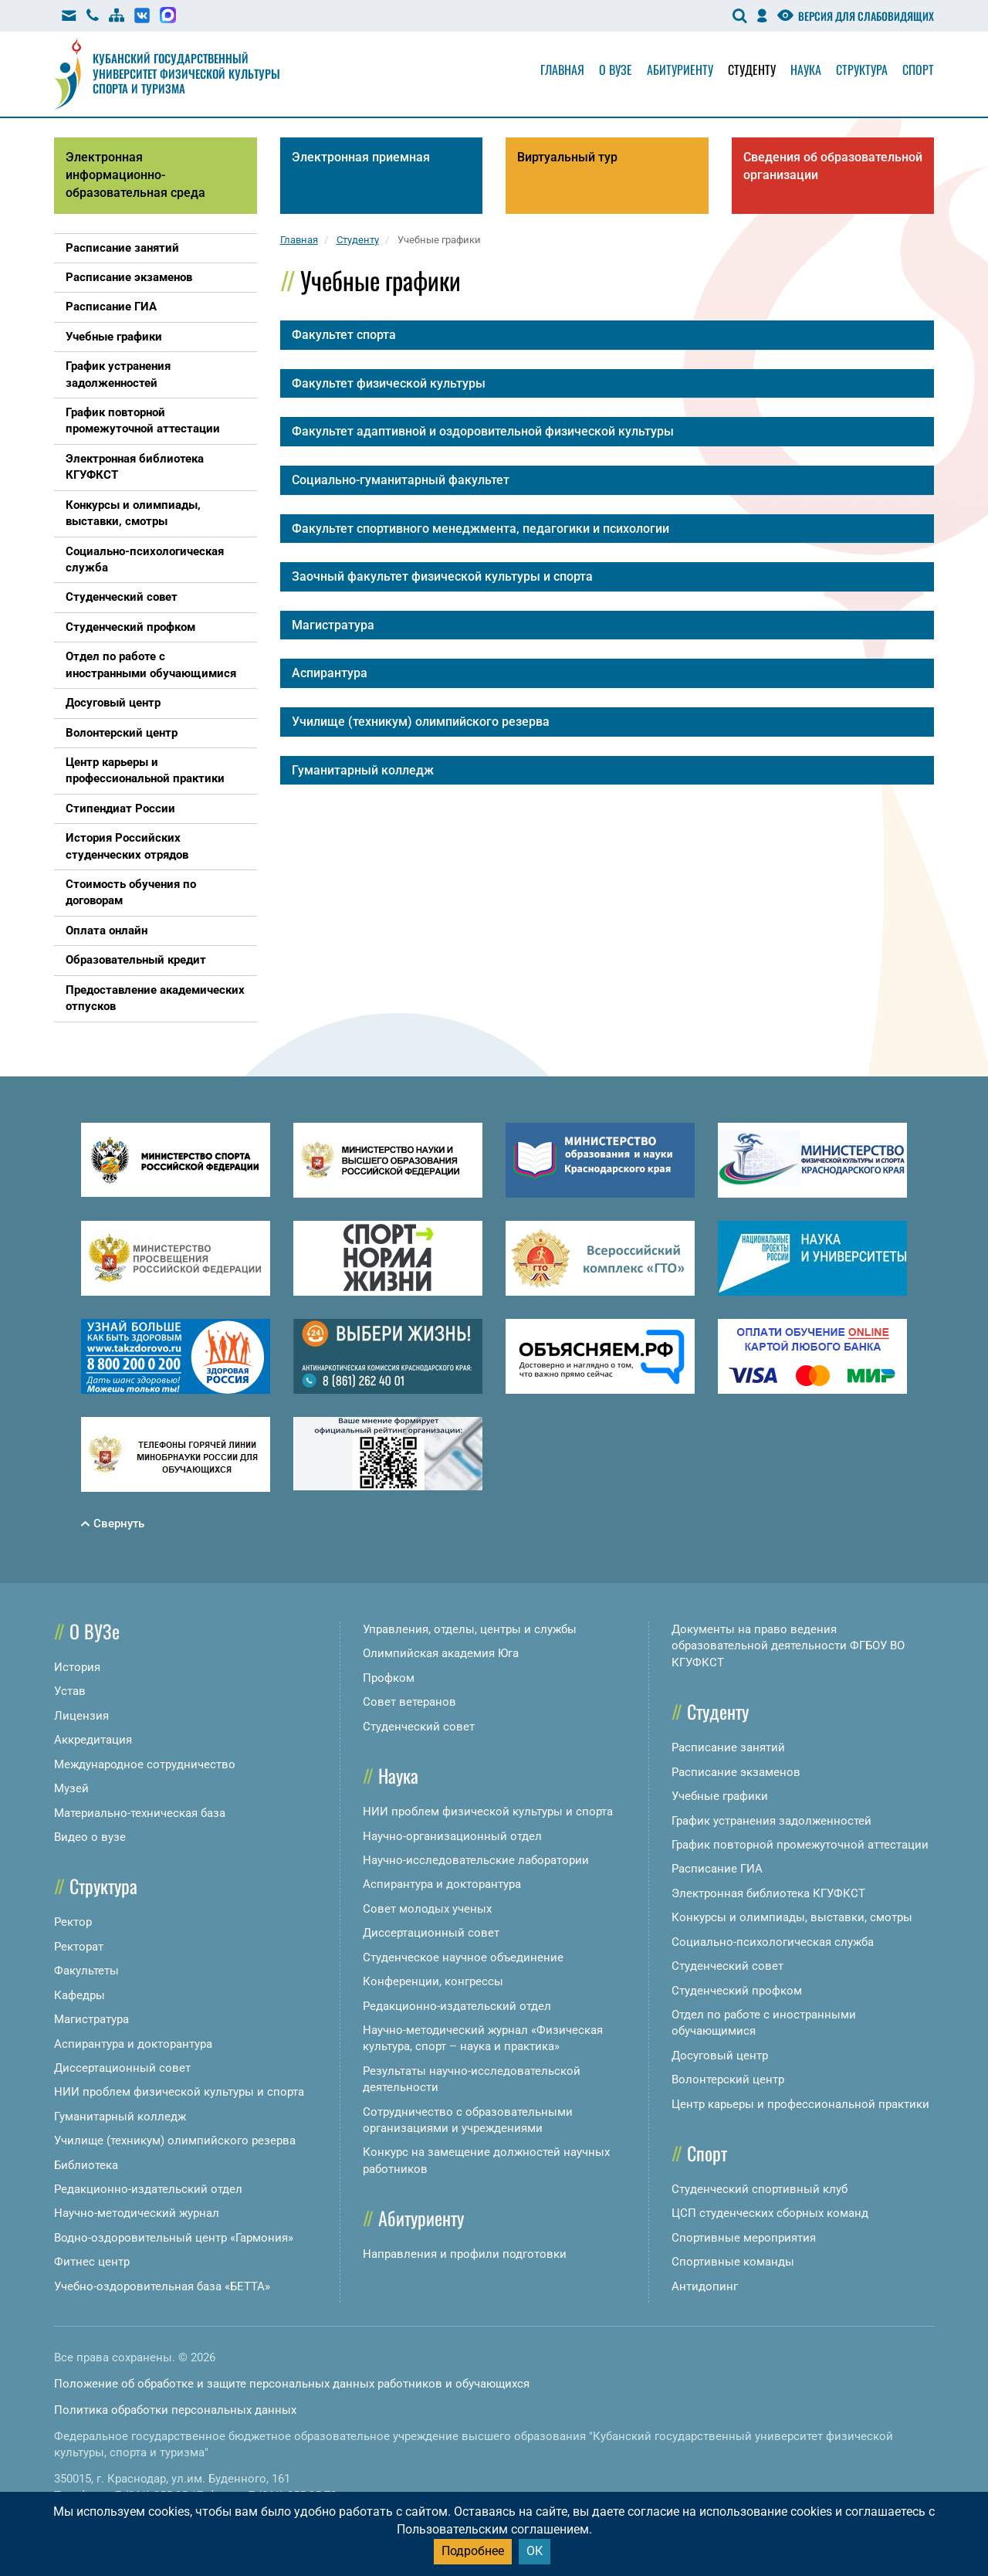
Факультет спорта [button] (344, 334)
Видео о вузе (90, 1837)
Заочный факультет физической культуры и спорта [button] (442, 576)
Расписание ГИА (717, 1869)
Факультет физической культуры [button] (389, 383)
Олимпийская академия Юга (441, 1653)
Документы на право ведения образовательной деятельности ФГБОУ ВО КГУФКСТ (788, 1645)
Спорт (918, 69)
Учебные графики (720, 1796)
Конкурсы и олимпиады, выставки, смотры (792, 1917)
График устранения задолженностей (771, 1821)
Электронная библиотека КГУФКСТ (768, 1893)
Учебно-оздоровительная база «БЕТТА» (162, 2286)
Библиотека (86, 2165)
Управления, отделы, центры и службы (470, 1629)
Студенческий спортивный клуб (760, 2189)
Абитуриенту (680, 69)
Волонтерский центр (728, 2079)
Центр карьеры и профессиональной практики (800, 2104)
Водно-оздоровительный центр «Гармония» (173, 2238)
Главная (562, 69)
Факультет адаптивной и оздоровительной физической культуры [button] (483, 431)
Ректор (73, 1922)
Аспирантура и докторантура (133, 2044)
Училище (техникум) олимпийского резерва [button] (421, 721)
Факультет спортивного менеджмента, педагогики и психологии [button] (480, 528)
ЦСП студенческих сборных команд (770, 2213)
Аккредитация (93, 1740)
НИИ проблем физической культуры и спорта (179, 2092)
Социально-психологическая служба (773, 1942)
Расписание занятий (728, 1747)
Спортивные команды (733, 2262)
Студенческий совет (419, 1727)
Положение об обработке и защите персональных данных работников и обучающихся (292, 2384)
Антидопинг (705, 2286)
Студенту (752, 69)
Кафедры (79, 1995)
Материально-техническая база (139, 1813)
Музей (71, 1788)
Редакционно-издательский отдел (148, 2189)
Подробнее (473, 2551)
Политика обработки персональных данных (175, 2410)
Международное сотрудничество (144, 1764)
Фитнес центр (92, 2262)
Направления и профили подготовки (465, 2254)
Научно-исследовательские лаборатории (476, 1860)
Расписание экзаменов (736, 1772)
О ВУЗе (94, 1631)
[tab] (607, 335)
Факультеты (86, 1971)
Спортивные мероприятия (744, 2238)
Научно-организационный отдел (452, 1836)
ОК (534, 2551)
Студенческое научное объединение (463, 1957)
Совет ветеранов (409, 1702)
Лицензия (81, 1716)
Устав (70, 1691)
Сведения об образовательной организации (832, 166)
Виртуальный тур (567, 157)
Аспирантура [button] (329, 673)
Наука (805, 69)
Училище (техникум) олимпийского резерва (175, 2140)
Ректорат (78, 1947)
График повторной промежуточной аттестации (800, 1845)
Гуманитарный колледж (120, 2117)
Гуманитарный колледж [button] (363, 770)
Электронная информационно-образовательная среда (135, 175)
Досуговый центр (720, 2055)
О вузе (615, 69)
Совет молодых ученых (427, 1909)
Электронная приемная (361, 157)
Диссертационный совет (122, 2068)
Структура (862, 69)
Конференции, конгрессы (433, 1981)
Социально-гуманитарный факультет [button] (400, 480)
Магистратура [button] (333, 625)
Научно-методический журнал (136, 2213)
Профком (388, 1678)
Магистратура (91, 2019)
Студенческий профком (737, 1991)
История (77, 1667)
